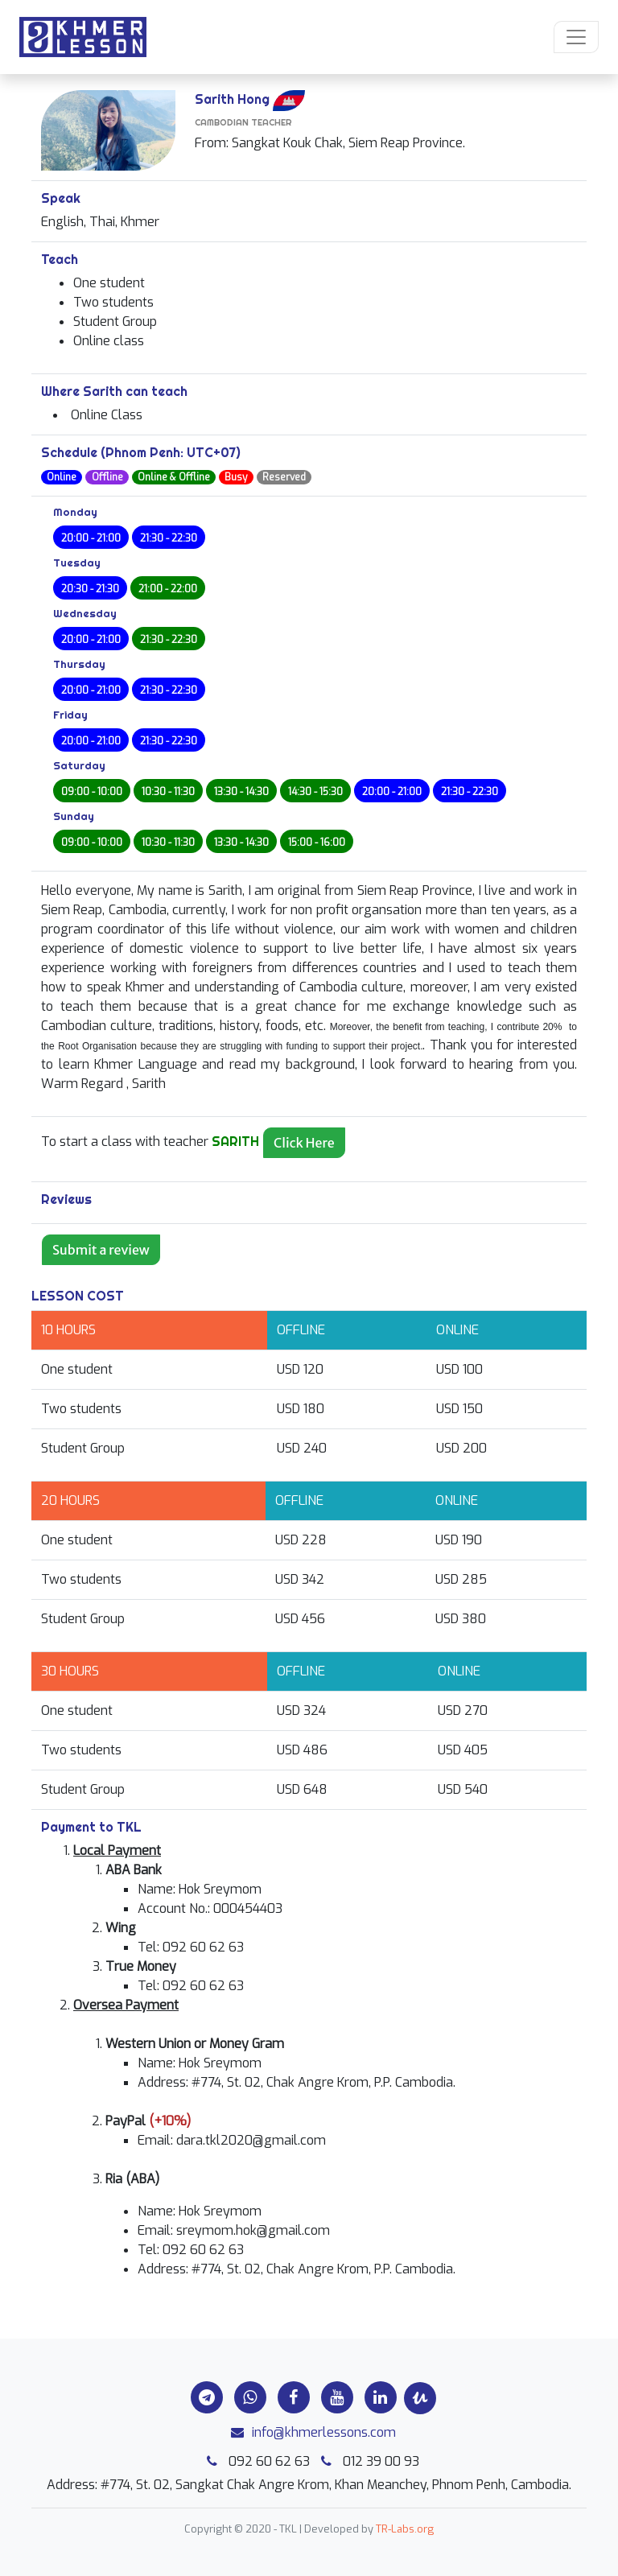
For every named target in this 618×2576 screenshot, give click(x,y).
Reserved (284, 477)
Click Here (304, 1143)
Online (61, 477)
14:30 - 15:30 (315, 791)
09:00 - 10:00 (91, 791)
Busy (236, 477)
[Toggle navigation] (576, 37)
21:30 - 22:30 (168, 538)
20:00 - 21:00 (91, 538)
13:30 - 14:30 (241, 791)
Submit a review (101, 1250)
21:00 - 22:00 (167, 589)
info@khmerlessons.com (309, 2432)
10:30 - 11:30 (168, 791)
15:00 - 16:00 (316, 842)
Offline (107, 477)
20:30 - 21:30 (90, 589)
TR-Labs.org (405, 2529)
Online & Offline (174, 477)
